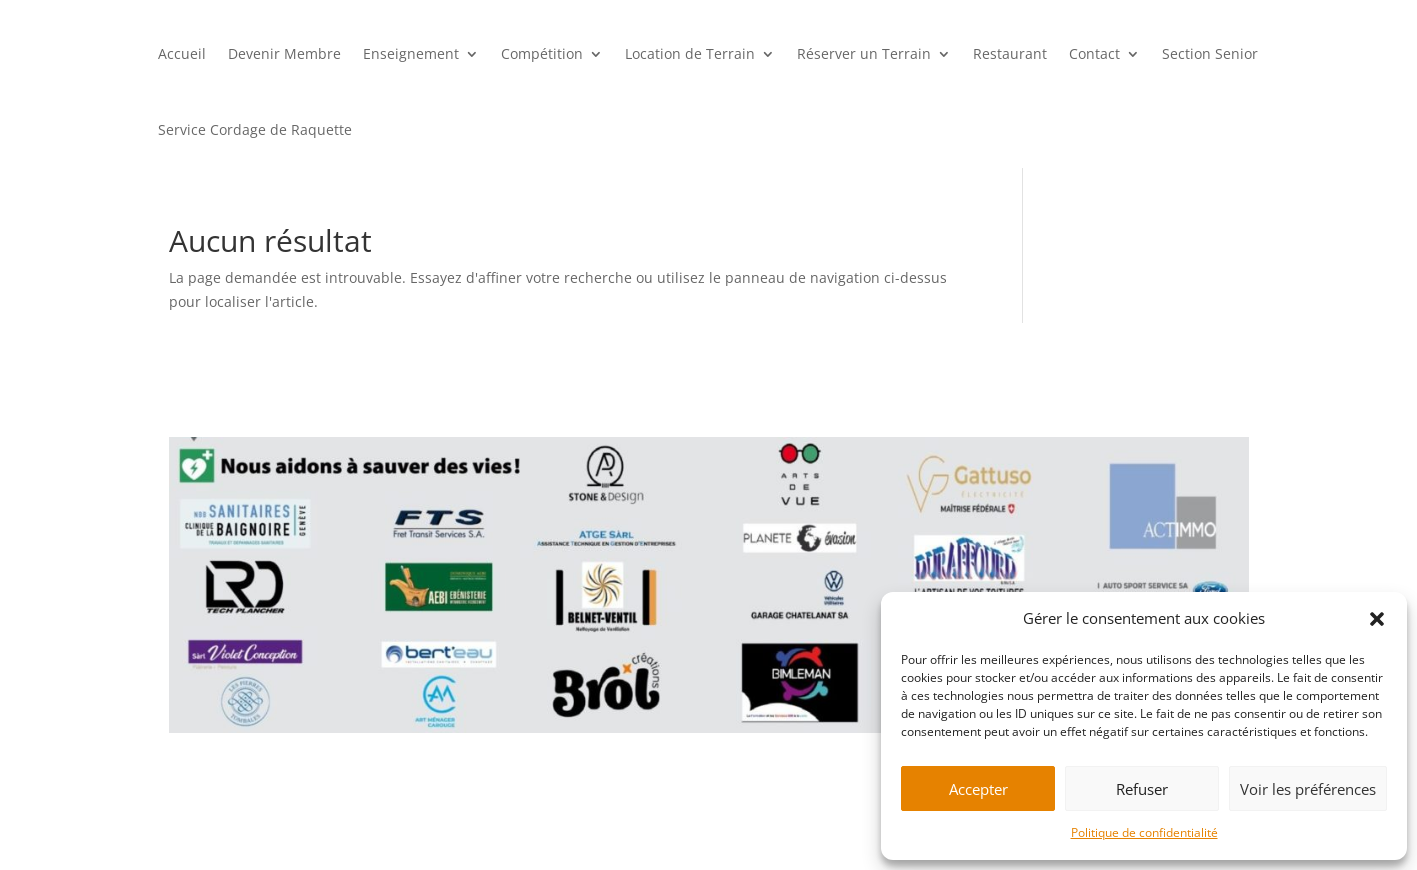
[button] (1377, 619)
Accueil (182, 53)
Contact (1094, 53)
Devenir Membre (284, 53)
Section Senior (1210, 53)
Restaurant (1010, 53)
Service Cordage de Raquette (255, 129)
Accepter (978, 789)
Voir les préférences (1308, 789)
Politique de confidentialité (1144, 832)
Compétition (542, 53)
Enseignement (411, 53)
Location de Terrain (690, 53)
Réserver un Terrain (864, 53)
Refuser (1142, 789)
